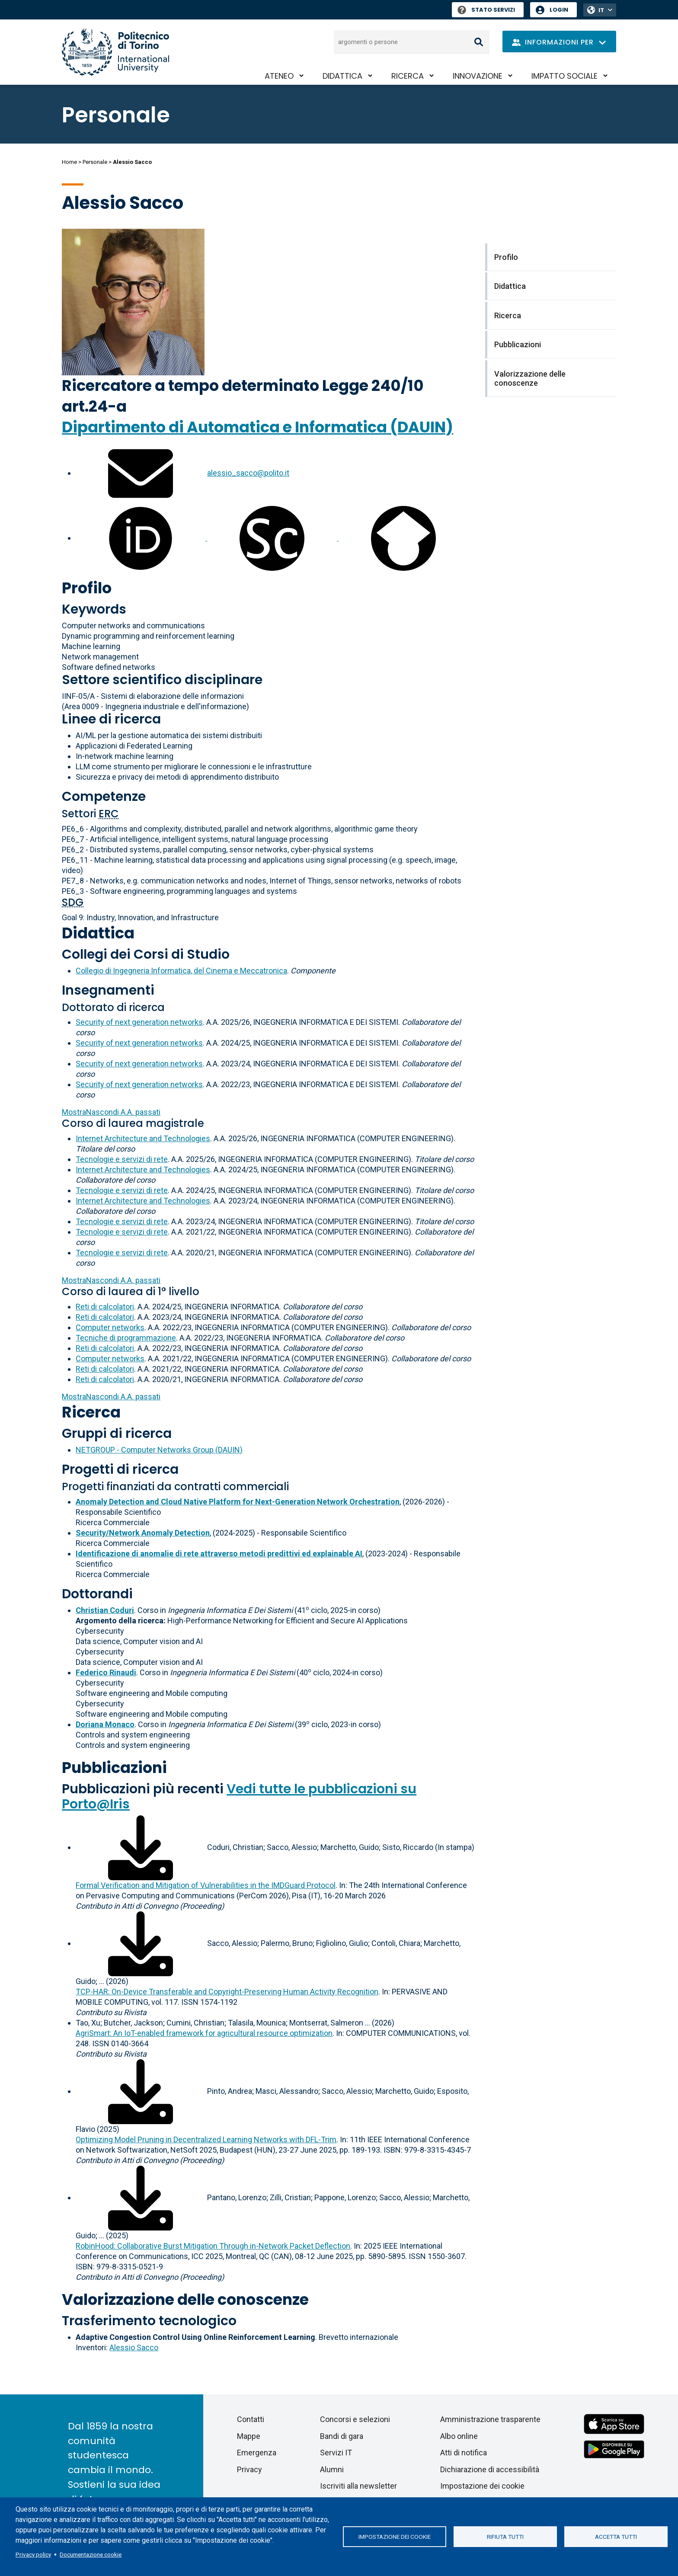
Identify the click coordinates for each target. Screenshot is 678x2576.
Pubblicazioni (114, 1767)
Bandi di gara (341, 2436)
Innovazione (477, 75)
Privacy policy (33, 2554)
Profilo (87, 587)
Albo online (459, 2436)
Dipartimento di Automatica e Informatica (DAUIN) (257, 427)
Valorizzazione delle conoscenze (185, 2299)
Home (69, 162)
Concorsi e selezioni (355, 2419)
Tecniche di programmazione (126, 1337)
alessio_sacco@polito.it (248, 472)
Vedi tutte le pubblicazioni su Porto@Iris (239, 1796)
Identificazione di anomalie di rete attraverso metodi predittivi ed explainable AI (219, 1553)
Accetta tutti (616, 2536)
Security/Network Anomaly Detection (143, 1532)
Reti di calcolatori (105, 1306)
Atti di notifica (463, 2452)
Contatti (250, 2419)
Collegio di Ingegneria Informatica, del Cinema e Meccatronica (181, 970)
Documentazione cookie (91, 2554)
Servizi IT (336, 2452)
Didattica (342, 75)
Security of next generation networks (139, 1022)
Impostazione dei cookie (394, 2536)
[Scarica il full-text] (140, 1847)
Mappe (248, 2436)
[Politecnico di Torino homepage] (115, 52)
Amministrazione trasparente (490, 2419)
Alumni (332, 2469)
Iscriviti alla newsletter (358, 2485)
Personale (95, 162)
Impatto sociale (564, 75)
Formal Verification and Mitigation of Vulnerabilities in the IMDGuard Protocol (206, 1885)
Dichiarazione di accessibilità (489, 2469)
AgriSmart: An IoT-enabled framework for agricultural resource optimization (204, 2033)
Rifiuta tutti (505, 2536)
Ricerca (407, 75)
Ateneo (279, 75)
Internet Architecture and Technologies (143, 1138)
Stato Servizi (486, 10)
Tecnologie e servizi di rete (122, 1159)
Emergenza (256, 2452)
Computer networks (110, 1327)
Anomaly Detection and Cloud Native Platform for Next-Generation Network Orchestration (238, 1501)
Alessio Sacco (133, 2347)
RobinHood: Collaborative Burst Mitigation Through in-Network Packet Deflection (213, 2245)
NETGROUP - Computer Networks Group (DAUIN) (159, 1449)
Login (559, 10)
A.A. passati (111, 1112)
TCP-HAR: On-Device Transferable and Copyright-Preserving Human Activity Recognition (227, 1991)
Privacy (249, 2469)
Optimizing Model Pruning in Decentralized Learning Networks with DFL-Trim (206, 2139)
